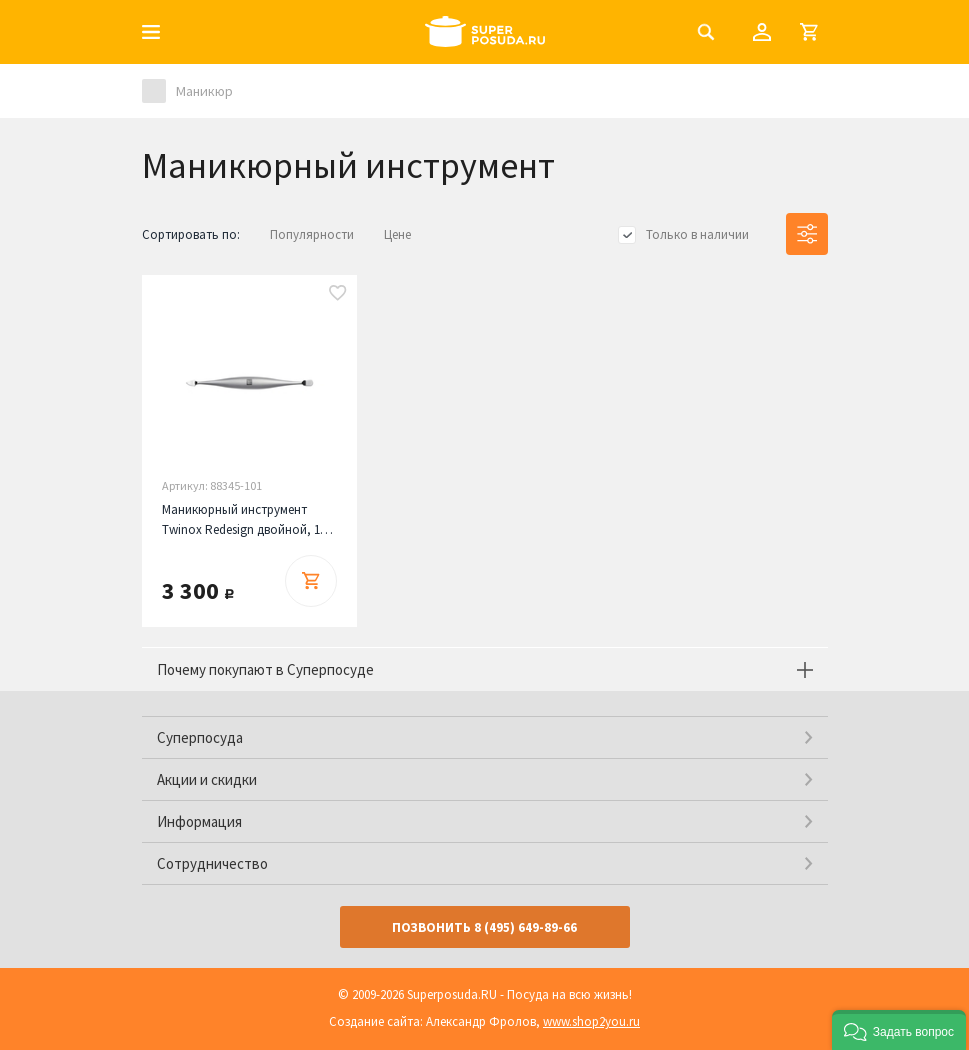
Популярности (312, 234)
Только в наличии (697, 234)
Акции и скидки (207, 779)
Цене (397, 234)
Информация (199, 821)
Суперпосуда (200, 737)
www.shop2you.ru (591, 1021)
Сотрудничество (212, 863)
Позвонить (484, 927)
